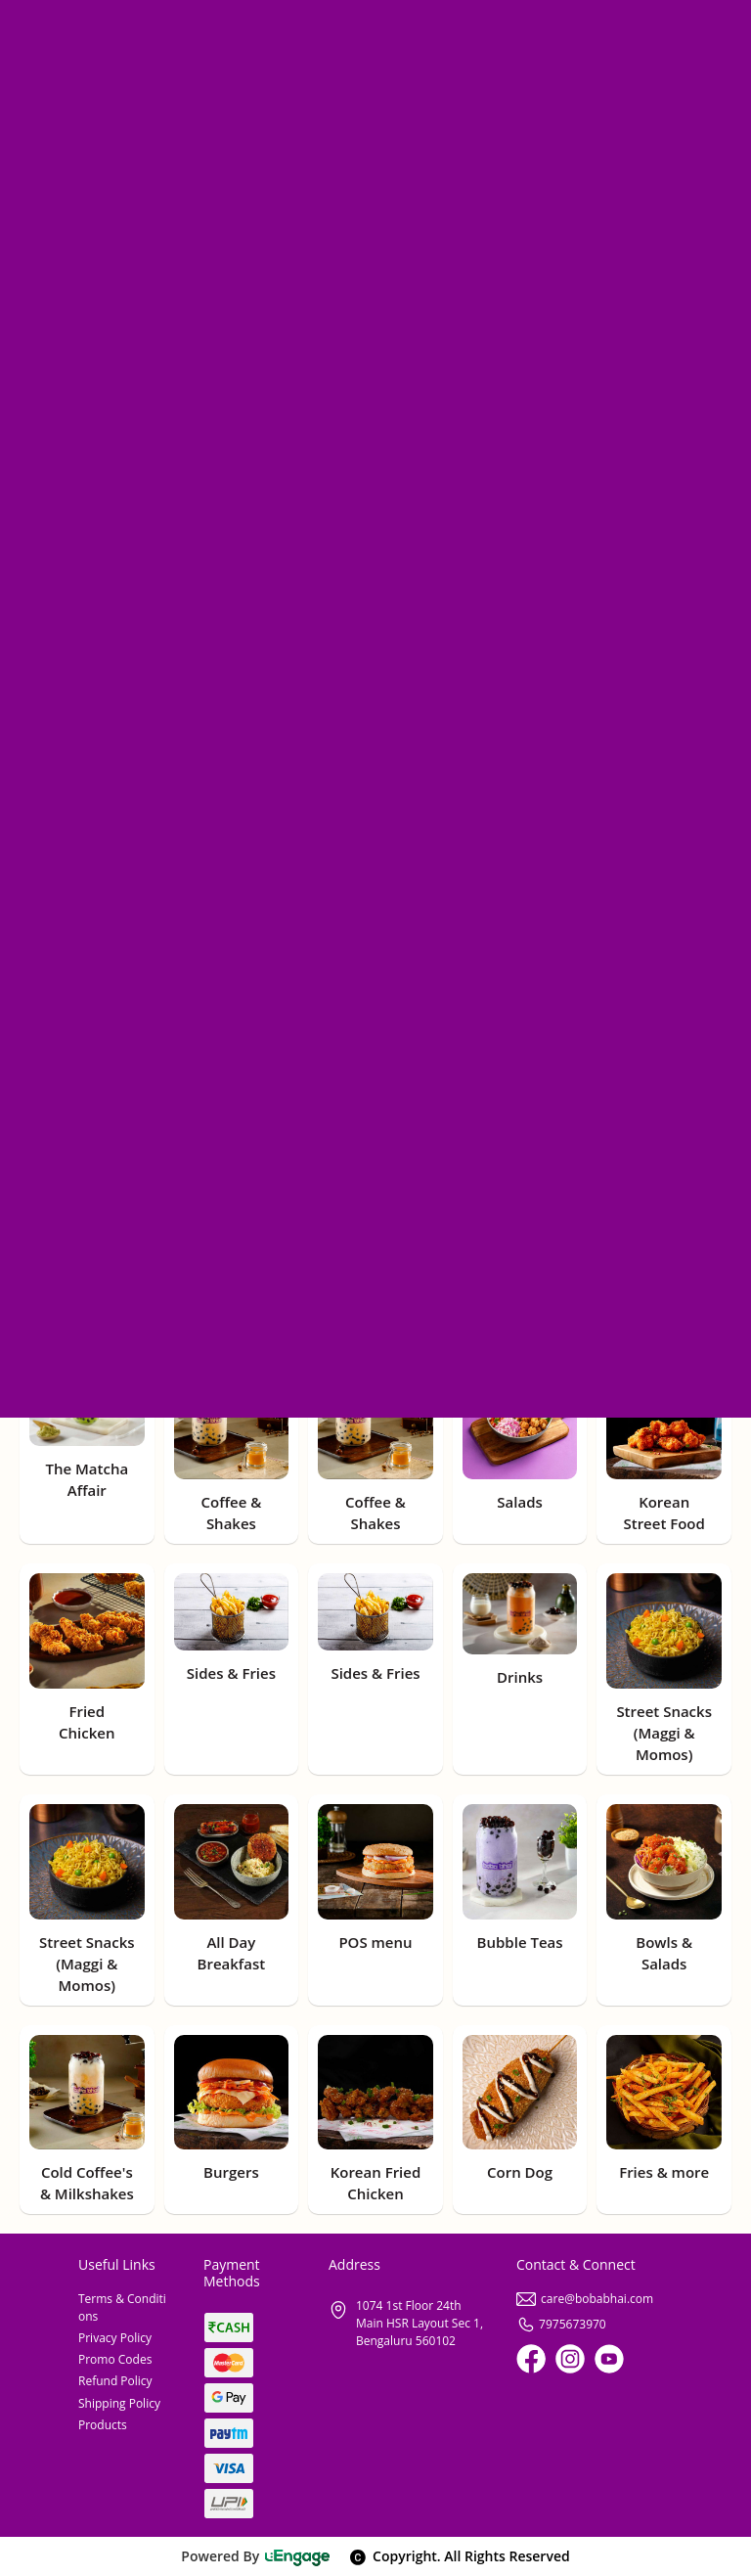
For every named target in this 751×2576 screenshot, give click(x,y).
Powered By (256, 2556)
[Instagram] (570, 2358)
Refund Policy (115, 2381)
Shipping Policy (119, 2403)
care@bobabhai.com (584, 2298)
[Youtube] (609, 2358)
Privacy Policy (115, 2337)
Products (102, 2425)
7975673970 (561, 2324)
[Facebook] (531, 2358)
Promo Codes (115, 2359)
